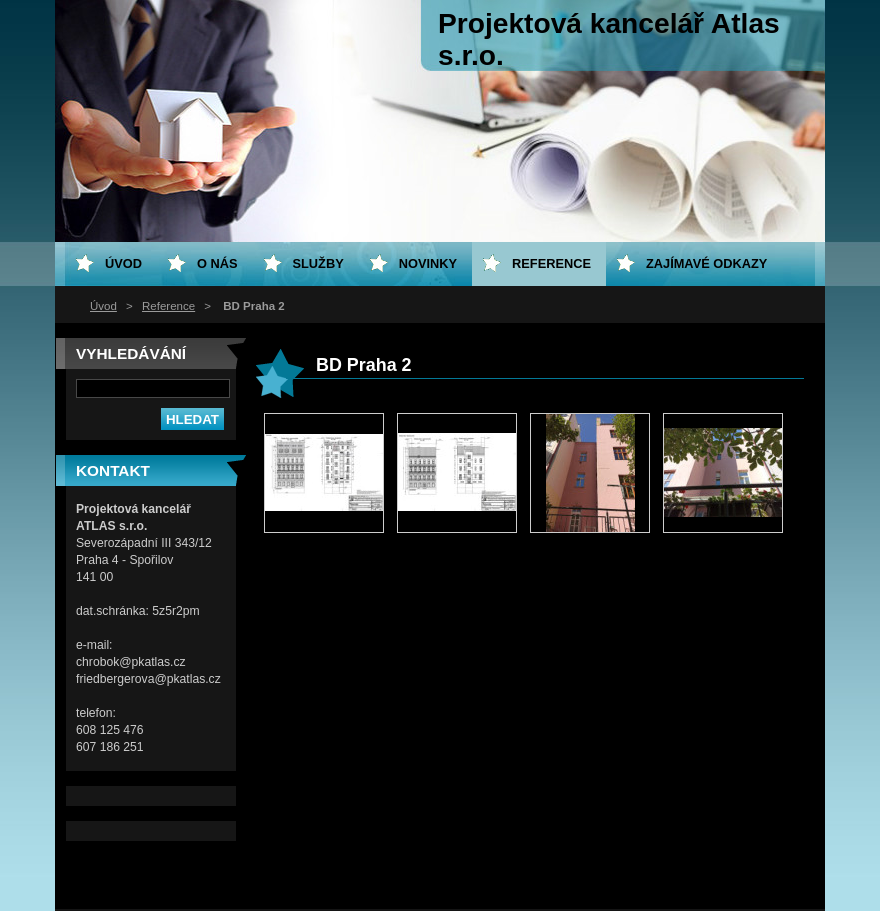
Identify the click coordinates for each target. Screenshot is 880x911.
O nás (217, 263)
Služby (318, 263)
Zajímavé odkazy (706, 263)
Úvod (103, 306)
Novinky (428, 263)
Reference (168, 306)
